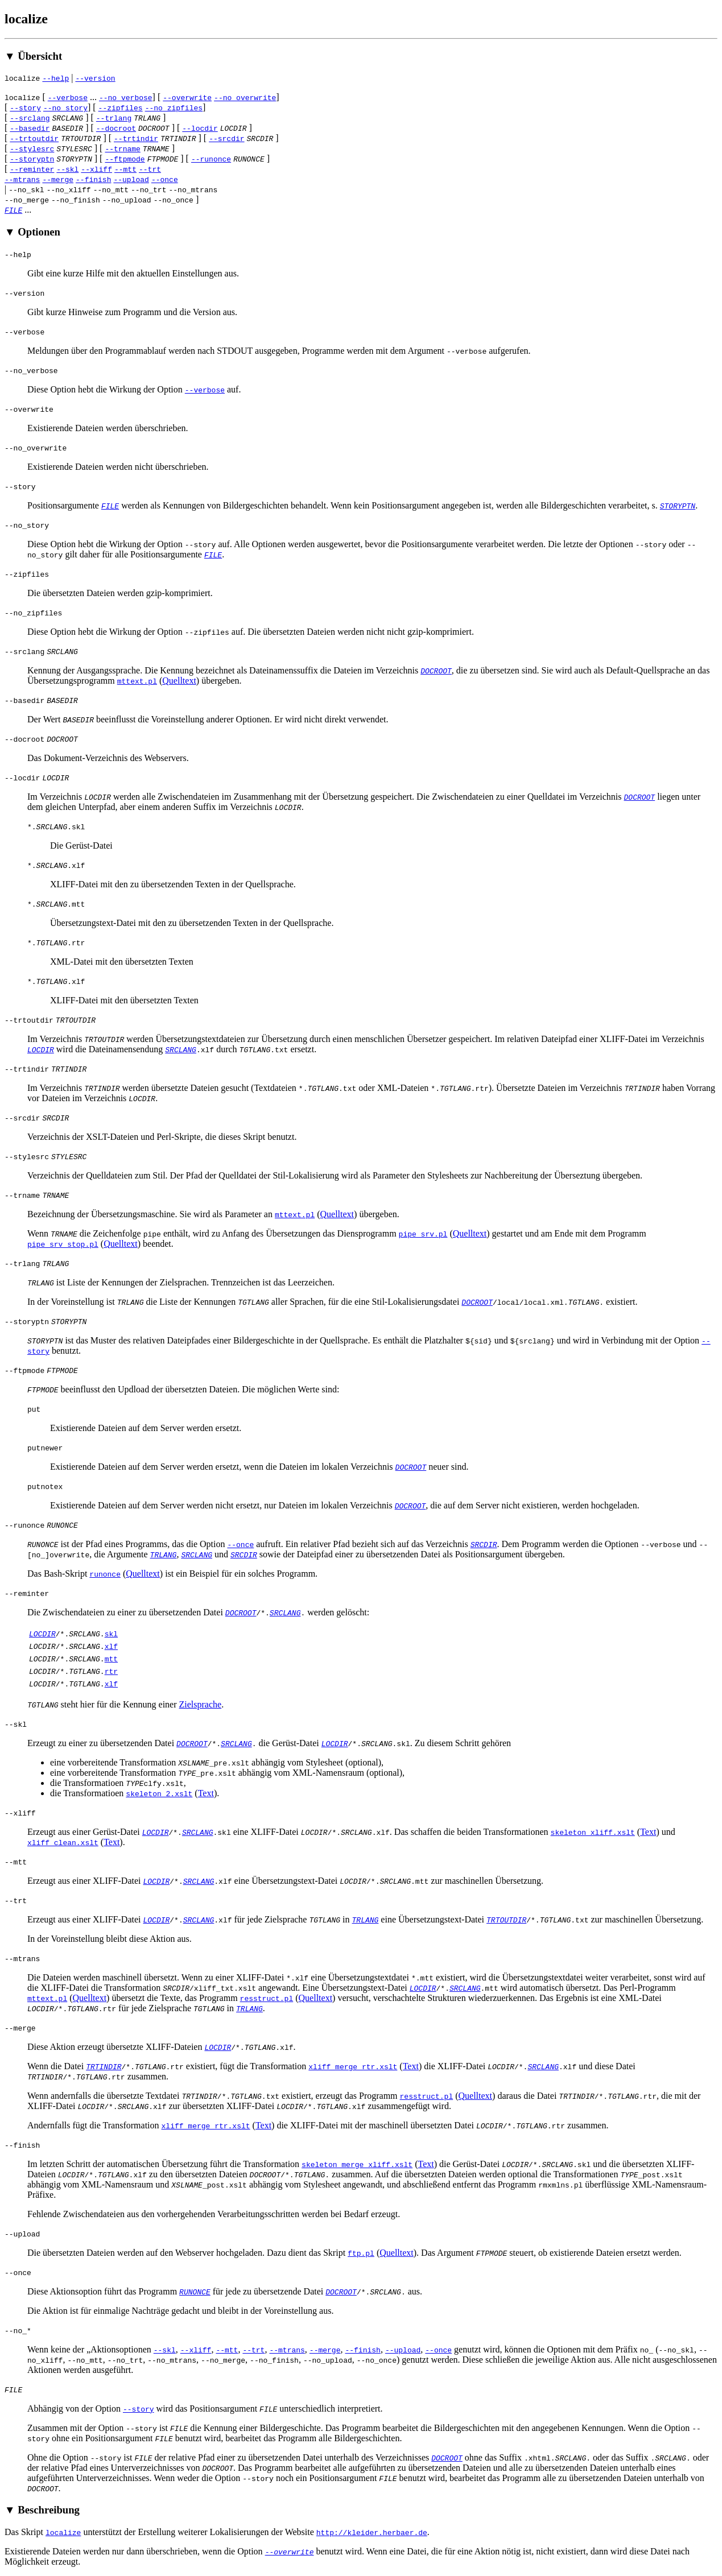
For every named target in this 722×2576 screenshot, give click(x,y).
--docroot (116, 128)
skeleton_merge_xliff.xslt (357, 2164)
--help (55, 78)
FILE (13, 210)
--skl (67, 169)
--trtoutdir (34, 138)
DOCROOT (436, 670)
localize (63, 2532)
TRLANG (163, 1554)
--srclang (29, 118)
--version (95, 78)
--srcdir (226, 138)
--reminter (32, 169)
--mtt (125, 169)
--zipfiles (120, 107)
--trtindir (136, 138)
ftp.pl (361, 2253)
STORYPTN (677, 506)
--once (164, 179)
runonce (105, 1574)
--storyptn (32, 159)
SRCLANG (180, 1049)
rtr (111, 1671)
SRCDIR (484, 1544)
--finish (93, 179)
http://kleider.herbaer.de (371, 2532)
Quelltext (179, 680)
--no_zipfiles (174, 107)
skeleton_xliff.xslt (593, 1832)
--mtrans (22, 179)
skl (111, 1633)
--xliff (96, 169)
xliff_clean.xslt (62, 1842)
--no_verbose (125, 97)
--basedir (29, 128)
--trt (150, 169)
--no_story (65, 107)
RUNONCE (195, 2291)
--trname (122, 148)
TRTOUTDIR (506, 1920)
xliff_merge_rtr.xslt (352, 2066)
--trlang (113, 118)
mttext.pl (137, 681)
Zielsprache (200, 1704)
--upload (130, 179)
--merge (57, 179)
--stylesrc (32, 148)
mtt (111, 1658)
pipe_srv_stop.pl (62, 1244)
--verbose (68, 97)
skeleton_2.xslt (159, 1793)
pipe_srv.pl (423, 1234)
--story (25, 107)
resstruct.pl (267, 1998)
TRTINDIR (103, 2066)
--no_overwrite (245, 97)
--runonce (211, 159)
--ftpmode (125, 159)
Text (206, 1793)
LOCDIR (40, 1049)
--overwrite (187, 97)
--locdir (199, 128)
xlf (111, 1646)
